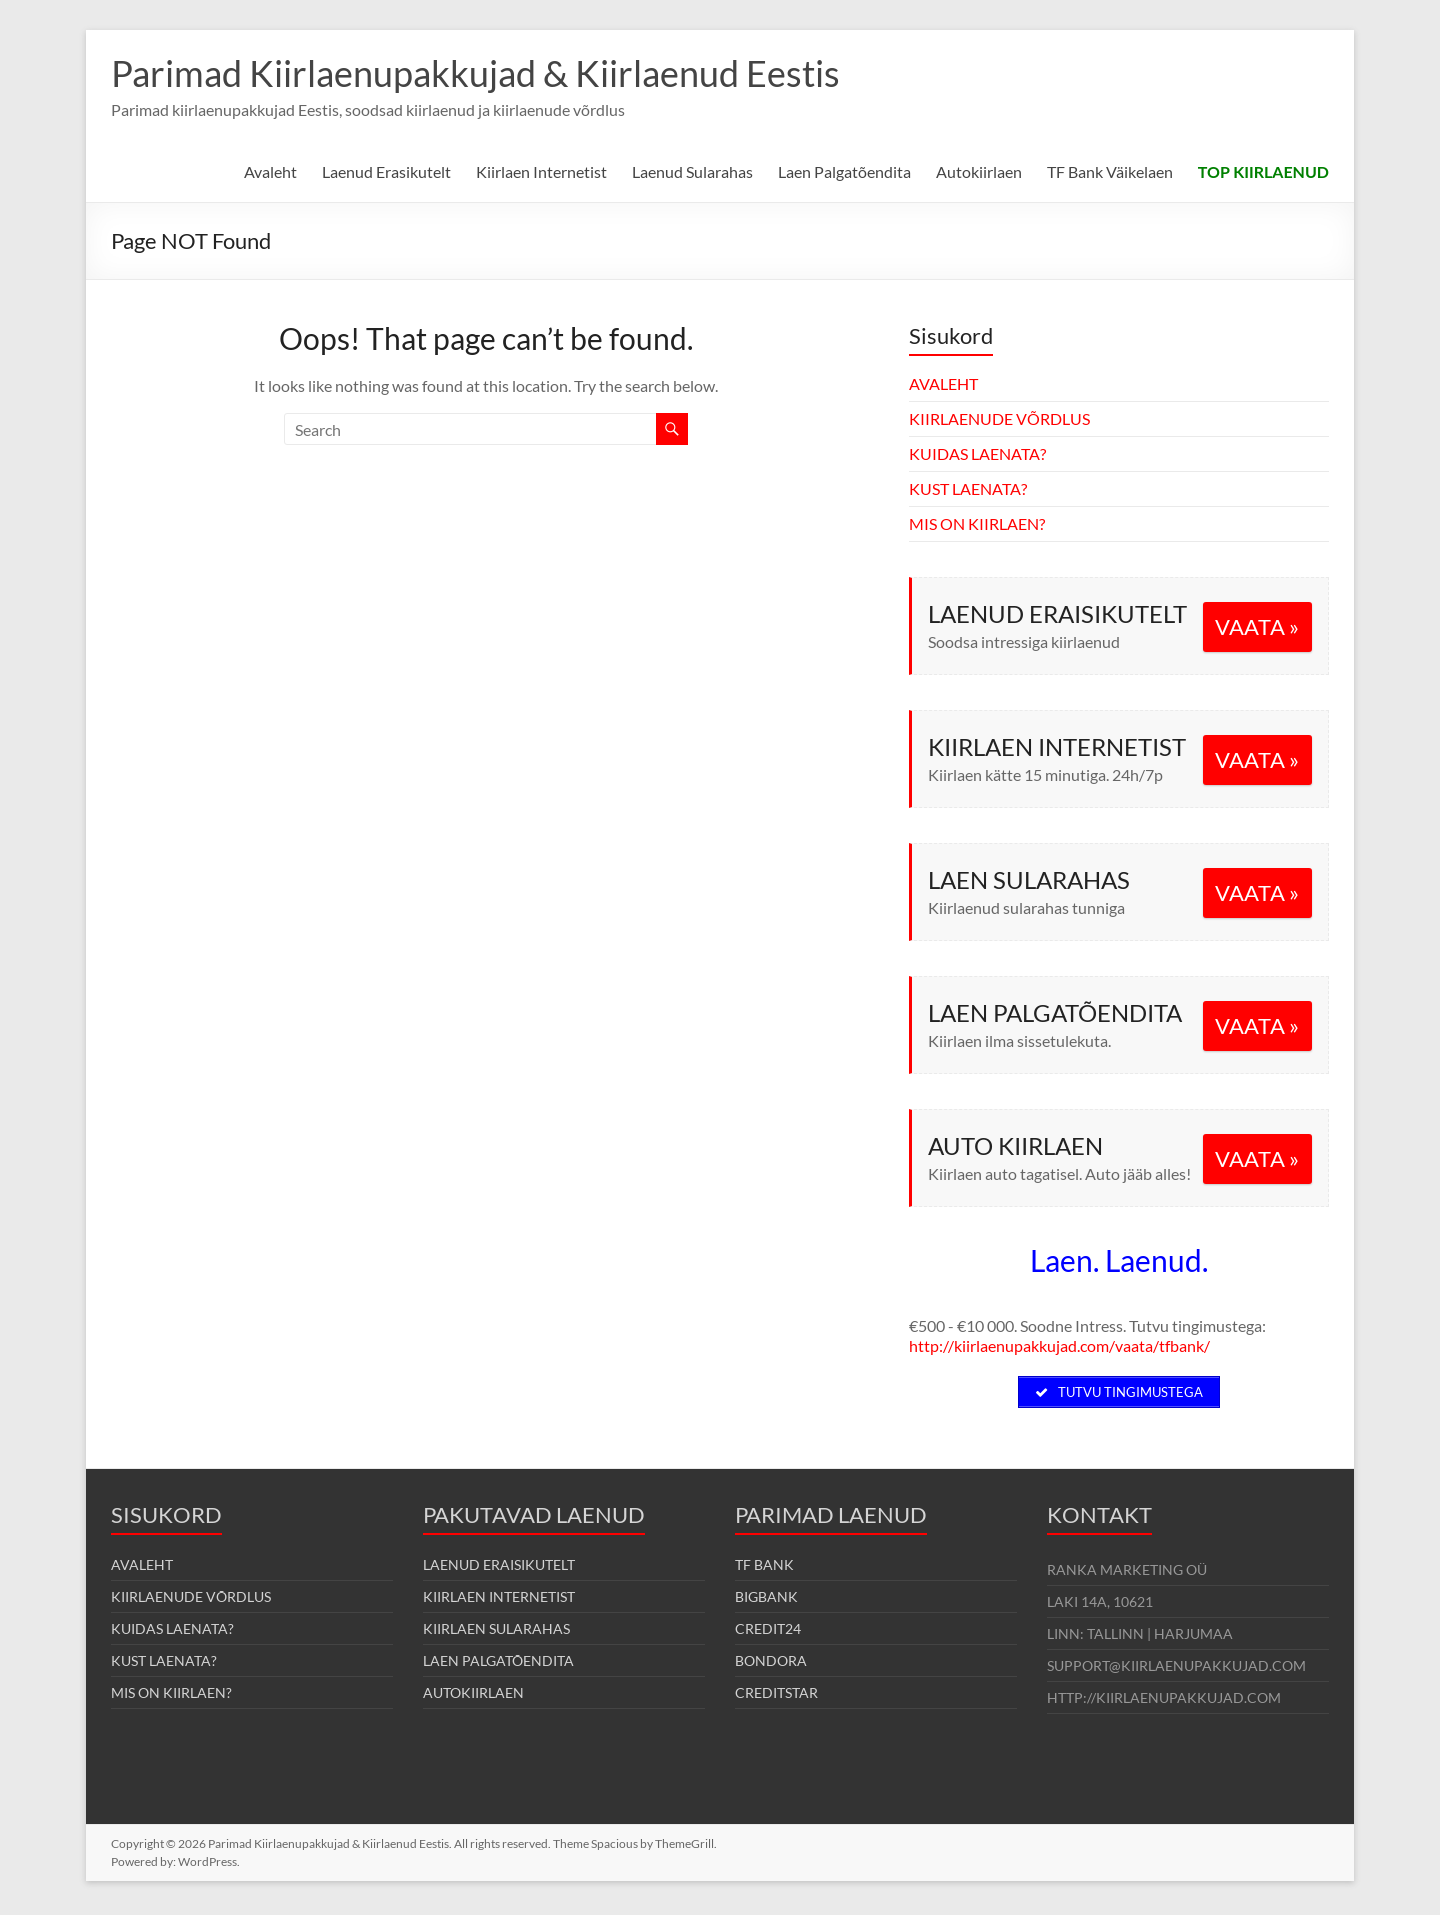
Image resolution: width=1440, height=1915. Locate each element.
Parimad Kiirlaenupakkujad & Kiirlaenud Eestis (475, 73)
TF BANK (764, 1568)
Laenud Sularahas (692, 171)
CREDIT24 (768, 1632)
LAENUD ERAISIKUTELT (499, 1568)
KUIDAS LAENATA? (977, 453)
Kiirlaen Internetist (541, 171)
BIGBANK (766, 1600)
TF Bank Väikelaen (1110, 171)
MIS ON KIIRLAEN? (977, 523)
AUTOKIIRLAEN (473, 1696)
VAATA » (1257, 626)
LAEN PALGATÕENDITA (498, 1664)
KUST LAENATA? (968, 488)
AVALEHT (943, 383)
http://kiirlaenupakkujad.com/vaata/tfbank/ (1059, 1345)
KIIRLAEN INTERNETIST (499, 1600)
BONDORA (771, 1664)
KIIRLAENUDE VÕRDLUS (999, 418)
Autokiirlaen (979, 171)
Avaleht (270, 171)
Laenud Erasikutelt (386, 171)
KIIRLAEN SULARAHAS (496, 1632)
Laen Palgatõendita (844, 171)
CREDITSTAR (776, 1696)
